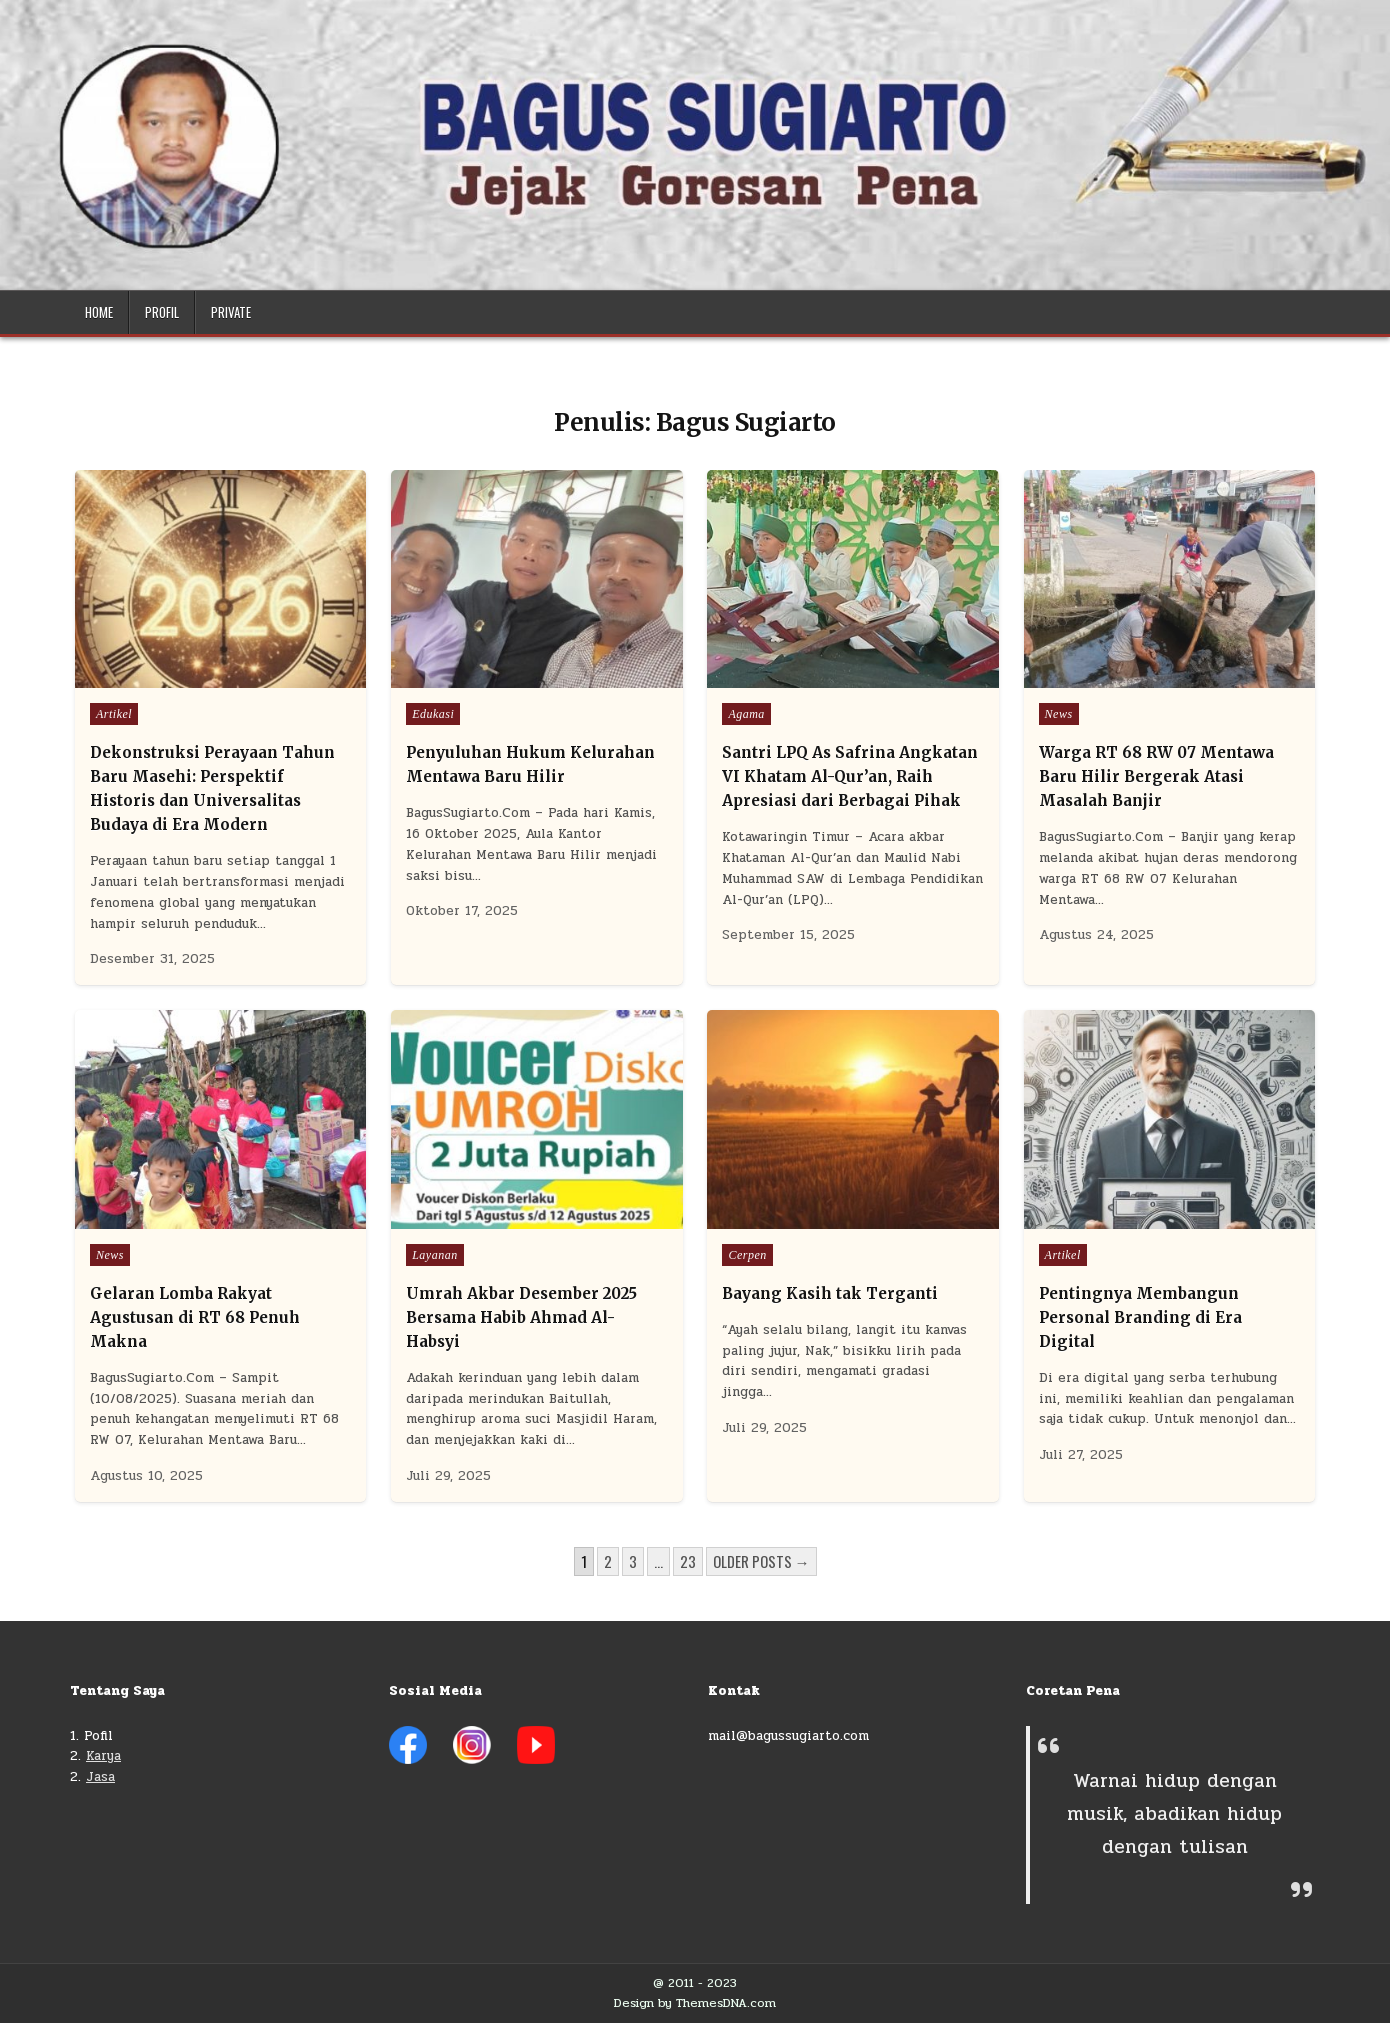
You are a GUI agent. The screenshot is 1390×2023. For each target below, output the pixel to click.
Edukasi (433, 714)
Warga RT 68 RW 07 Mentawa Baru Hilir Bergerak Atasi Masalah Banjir (1156, 776)
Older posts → (761, 1561)
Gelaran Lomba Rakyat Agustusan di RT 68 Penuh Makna (195, 1317)
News (1059, 714)
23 (688, 1561)
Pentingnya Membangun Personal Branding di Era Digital (1140, 1317)
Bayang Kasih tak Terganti (830, 1293)
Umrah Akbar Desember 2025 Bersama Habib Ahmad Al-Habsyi (521, 1317)
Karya (103, 1756)
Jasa (100, 1777)
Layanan (435, 1255)
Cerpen (747, 1255)
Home (99, 312)
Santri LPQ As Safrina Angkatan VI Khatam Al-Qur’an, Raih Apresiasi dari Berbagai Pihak (850, 776)
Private (231, 312)
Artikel (114, 714)
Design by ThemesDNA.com (695, 2003)
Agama (746, 714)
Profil (162, 312)
